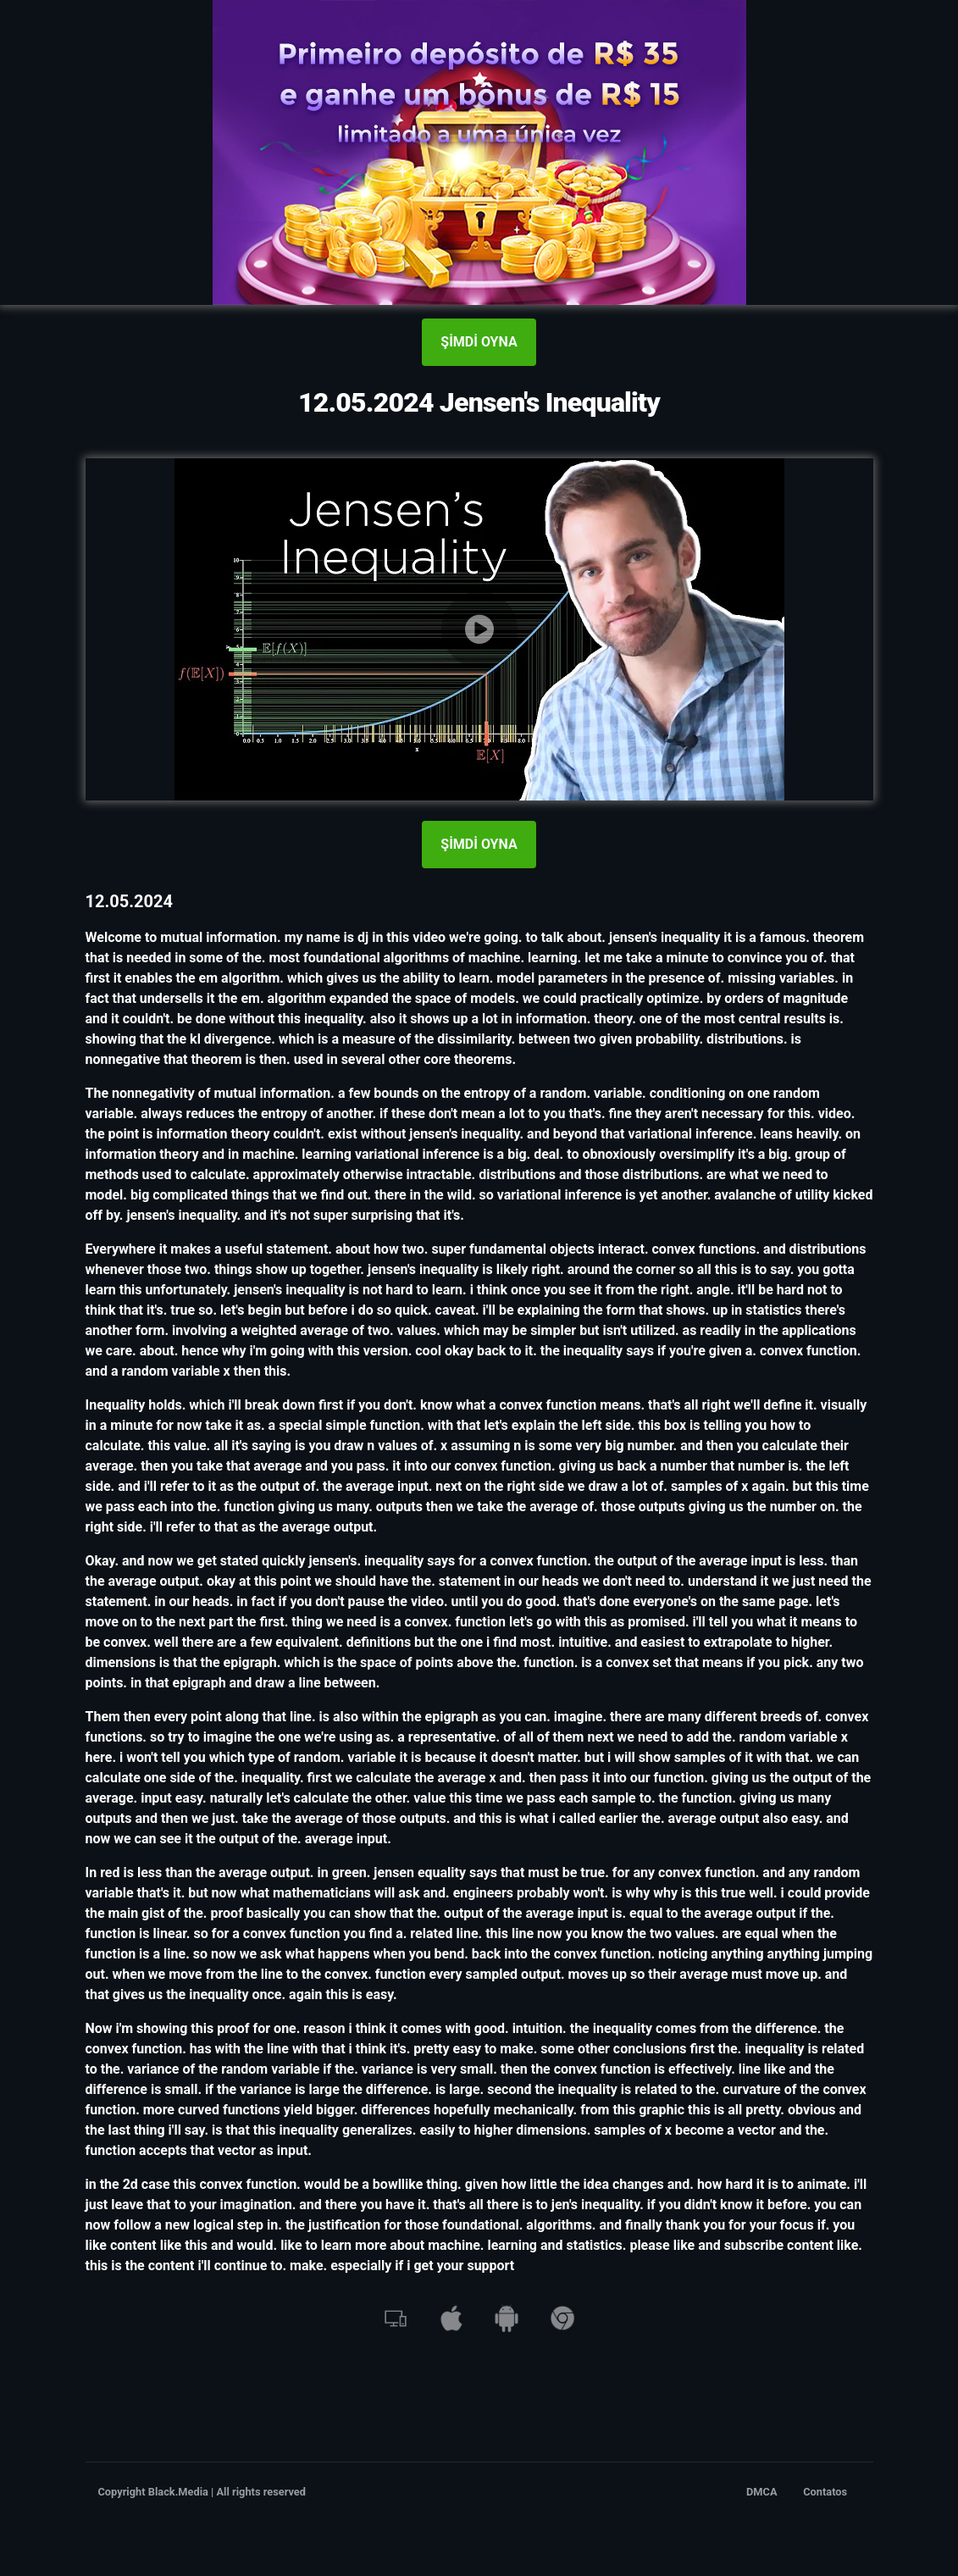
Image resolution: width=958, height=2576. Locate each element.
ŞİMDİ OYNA (478, 342)
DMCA (762, 2491)
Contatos (825, 2491)
